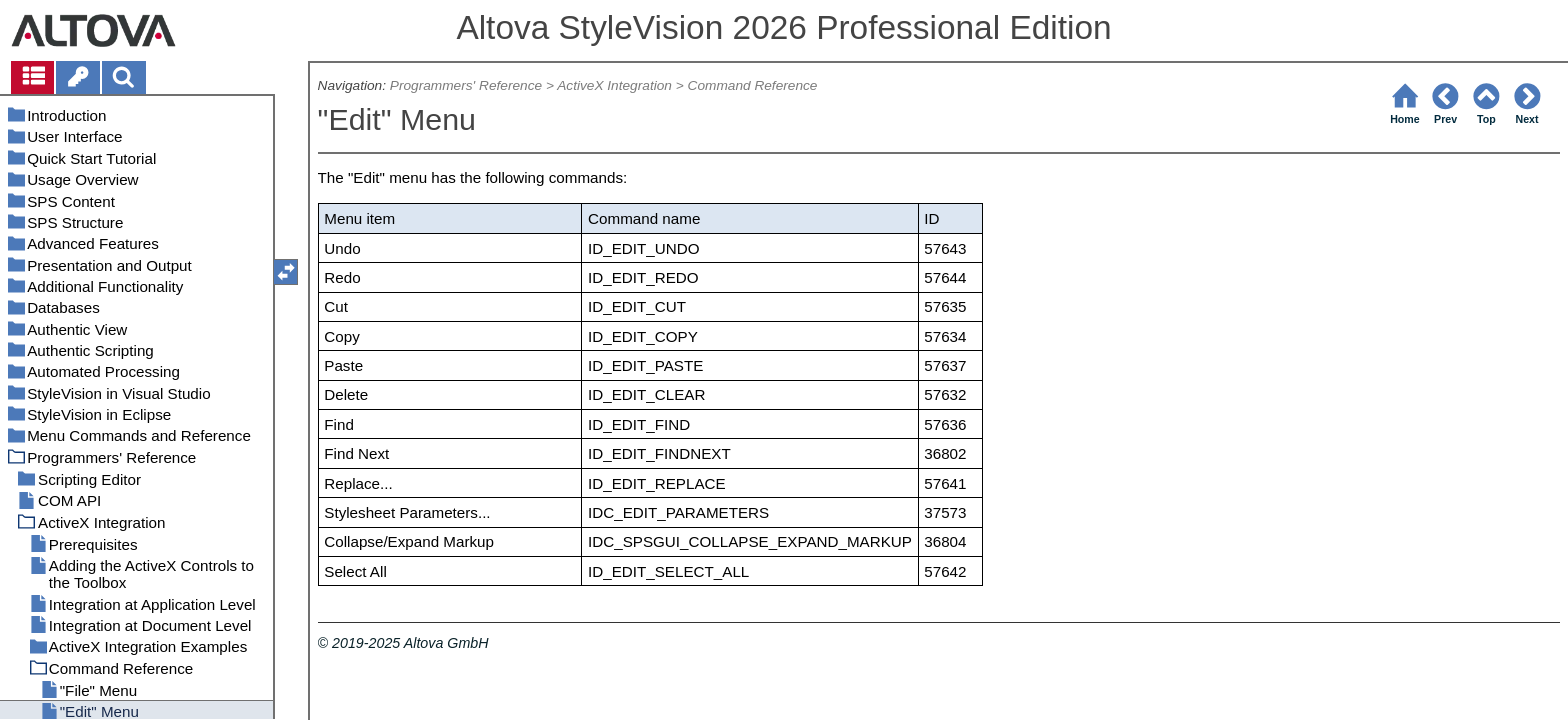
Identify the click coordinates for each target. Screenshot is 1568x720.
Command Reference (753, 85)
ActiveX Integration (614, 85)
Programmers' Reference (466, 85)
